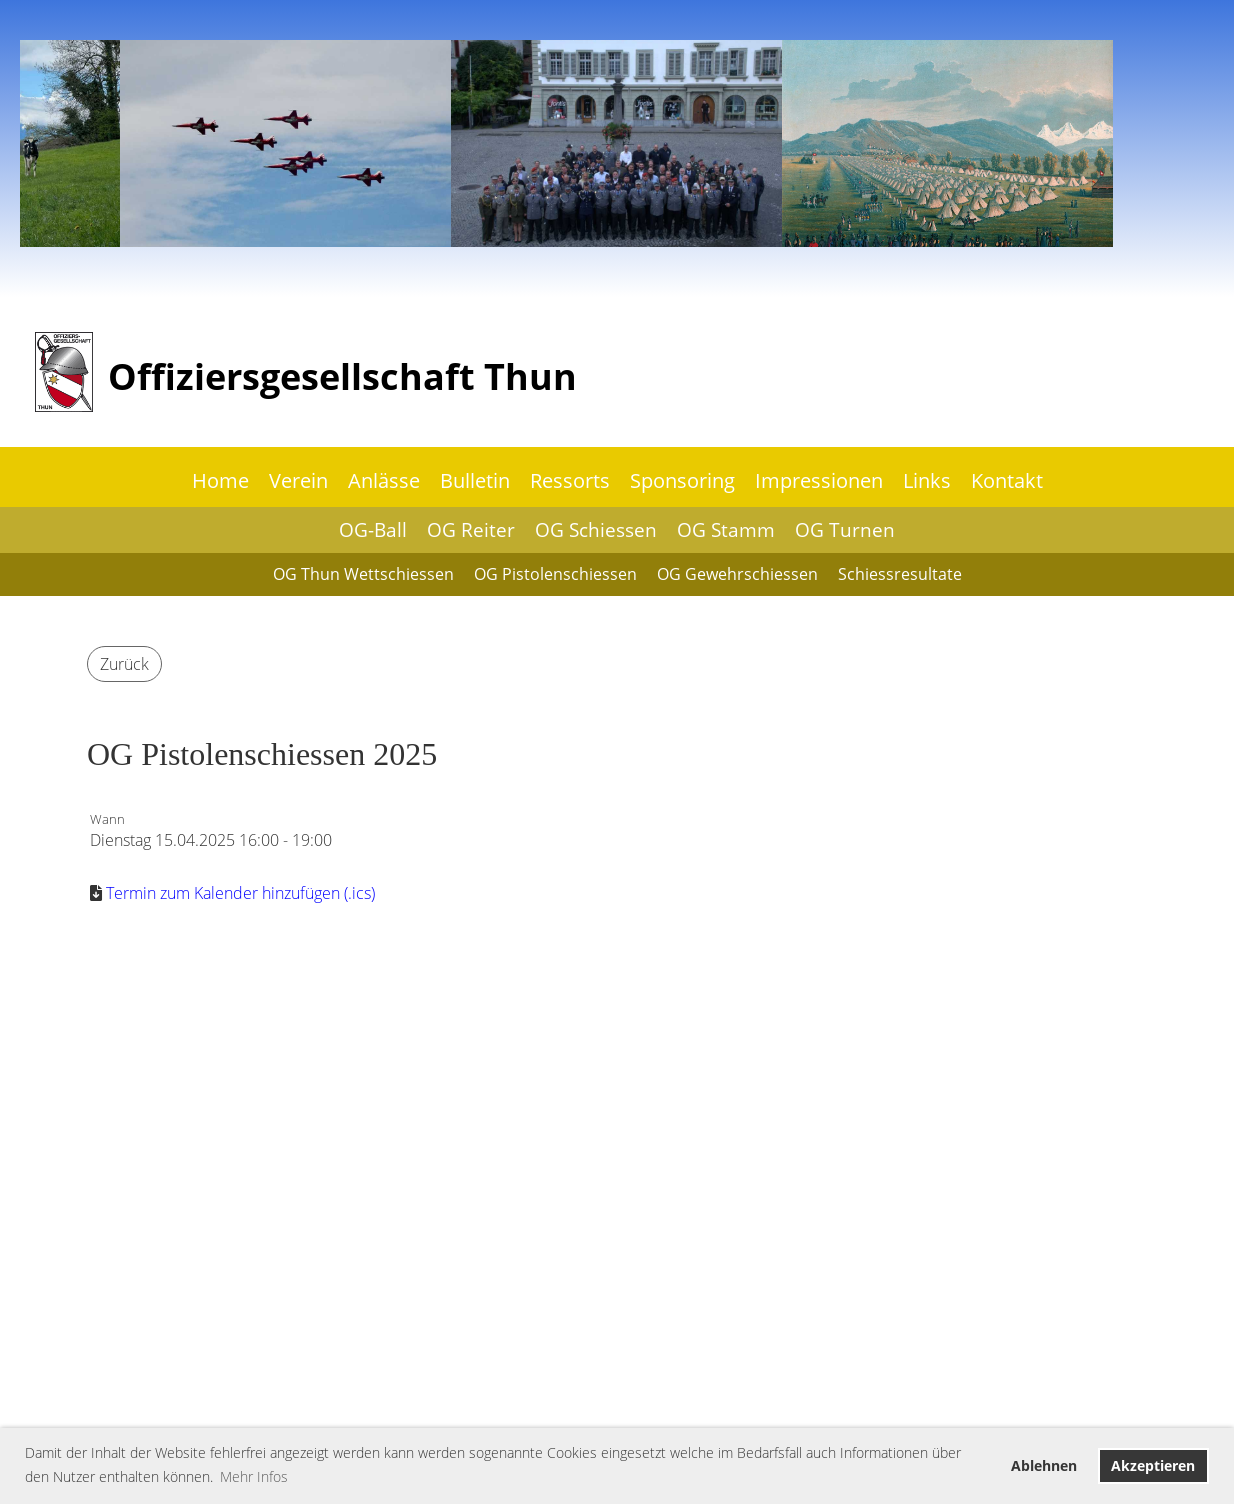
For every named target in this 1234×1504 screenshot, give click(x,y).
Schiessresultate (900, 574)
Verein (298, 480)
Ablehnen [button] (1044, 1465)
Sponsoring (682, 480)
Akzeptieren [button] (1153, 1465)
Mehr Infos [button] (254, 1476)
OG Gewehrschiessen (737, 574)
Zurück (124, 664)
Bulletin (475, 480)
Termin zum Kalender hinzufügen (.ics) (240, 893)
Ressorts (570, 480)
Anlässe (384, 480)
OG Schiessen (596, 530)
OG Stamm (726, 530)
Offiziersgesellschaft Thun (342, 376)
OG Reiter (471, 530)
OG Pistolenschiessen (555, 574)
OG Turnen (845, 530)
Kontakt (1007, 480)
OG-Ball (373, 530)
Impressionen (819, 480)
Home (220, 480)
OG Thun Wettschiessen (363, 574)
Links (927, 480)
